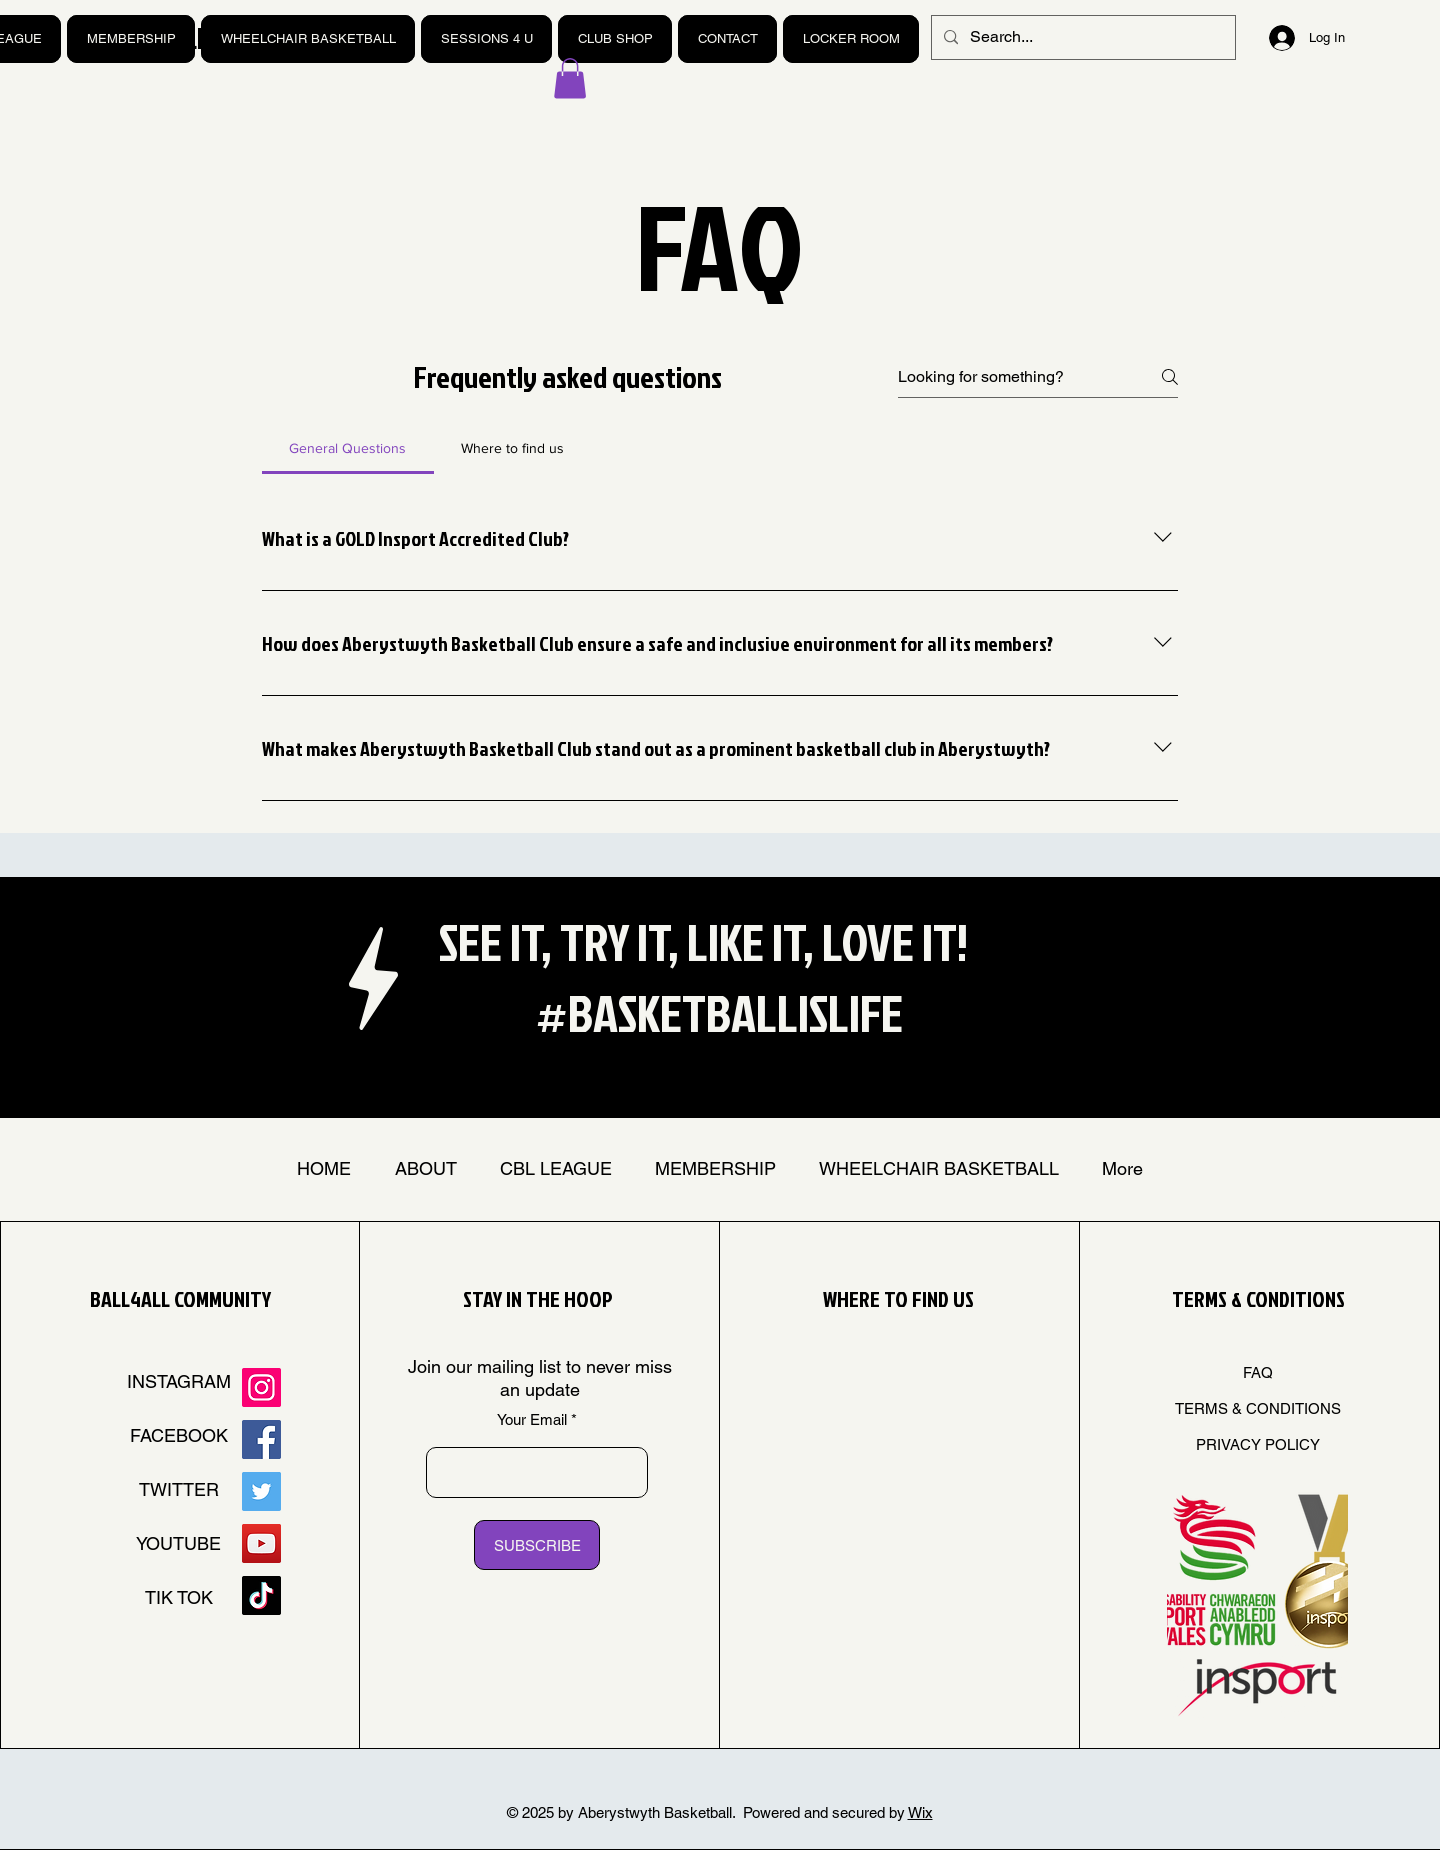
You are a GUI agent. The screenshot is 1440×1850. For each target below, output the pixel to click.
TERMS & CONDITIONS (1258, 1408)
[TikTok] (261, 1595)
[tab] (348, 448)
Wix (920, 1812)
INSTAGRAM (179, 1381)
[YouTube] (261, 1543)
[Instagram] (261, 1387)
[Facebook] (261, 1439)
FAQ (1258, 1372)
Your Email (532, 1419)
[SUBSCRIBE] (537, 1545)
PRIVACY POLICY (1258, 1444)
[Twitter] (261, 1491)
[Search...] (1081, 37)
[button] (570, 78)
